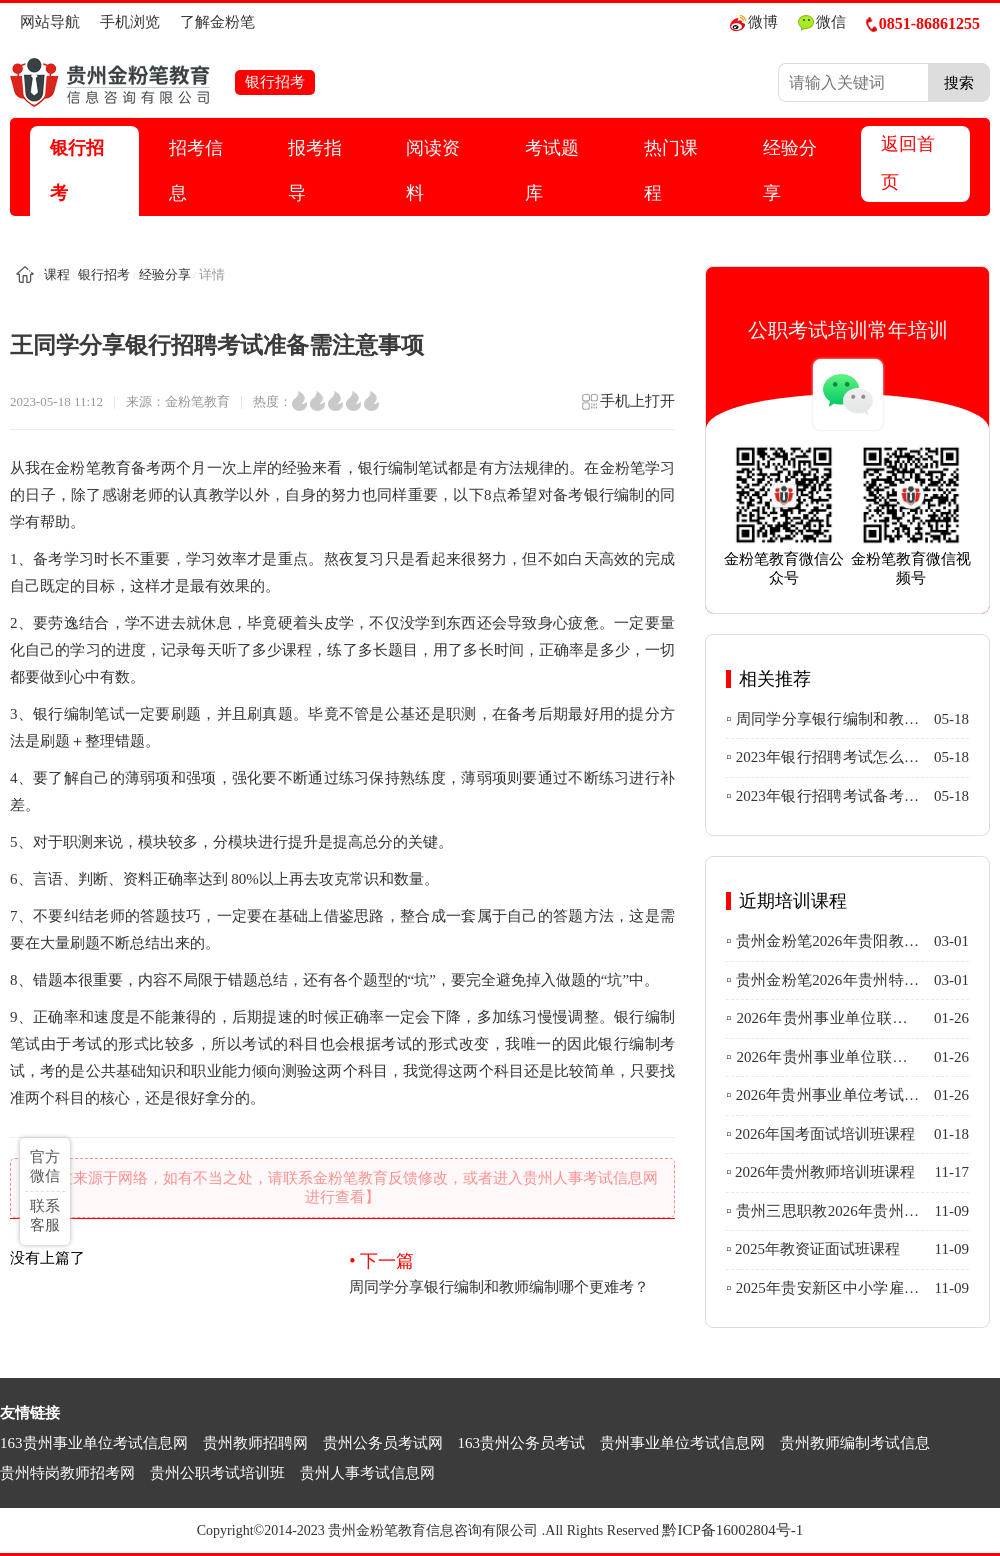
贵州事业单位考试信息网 (682, 1443)
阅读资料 (433, 170)
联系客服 (45, 1215)
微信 (822, 22)
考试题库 (552, 170)
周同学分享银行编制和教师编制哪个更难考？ (512, 1272)
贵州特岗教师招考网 (67, 1473)
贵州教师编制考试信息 (855, 1443)
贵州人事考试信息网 (367, 1473)
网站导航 (50, 22)
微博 (754, 22)
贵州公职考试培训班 (217, 1473)
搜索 (959, 82)
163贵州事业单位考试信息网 (94, 1443)
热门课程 (671, 170)
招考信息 (196, 170)
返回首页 (908, 163)
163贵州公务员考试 (522, 1443)
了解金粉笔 (217, 22)
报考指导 (315, 170)
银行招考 (77, 170)
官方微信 (45, 1166)
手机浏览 (130, 22)
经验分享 (790, 170)
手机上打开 (627, 407)
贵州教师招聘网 (255, 1443)
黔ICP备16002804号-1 (732, 1530)
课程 (57, 274)
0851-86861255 (923, 23)
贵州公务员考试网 (383, 1443)
